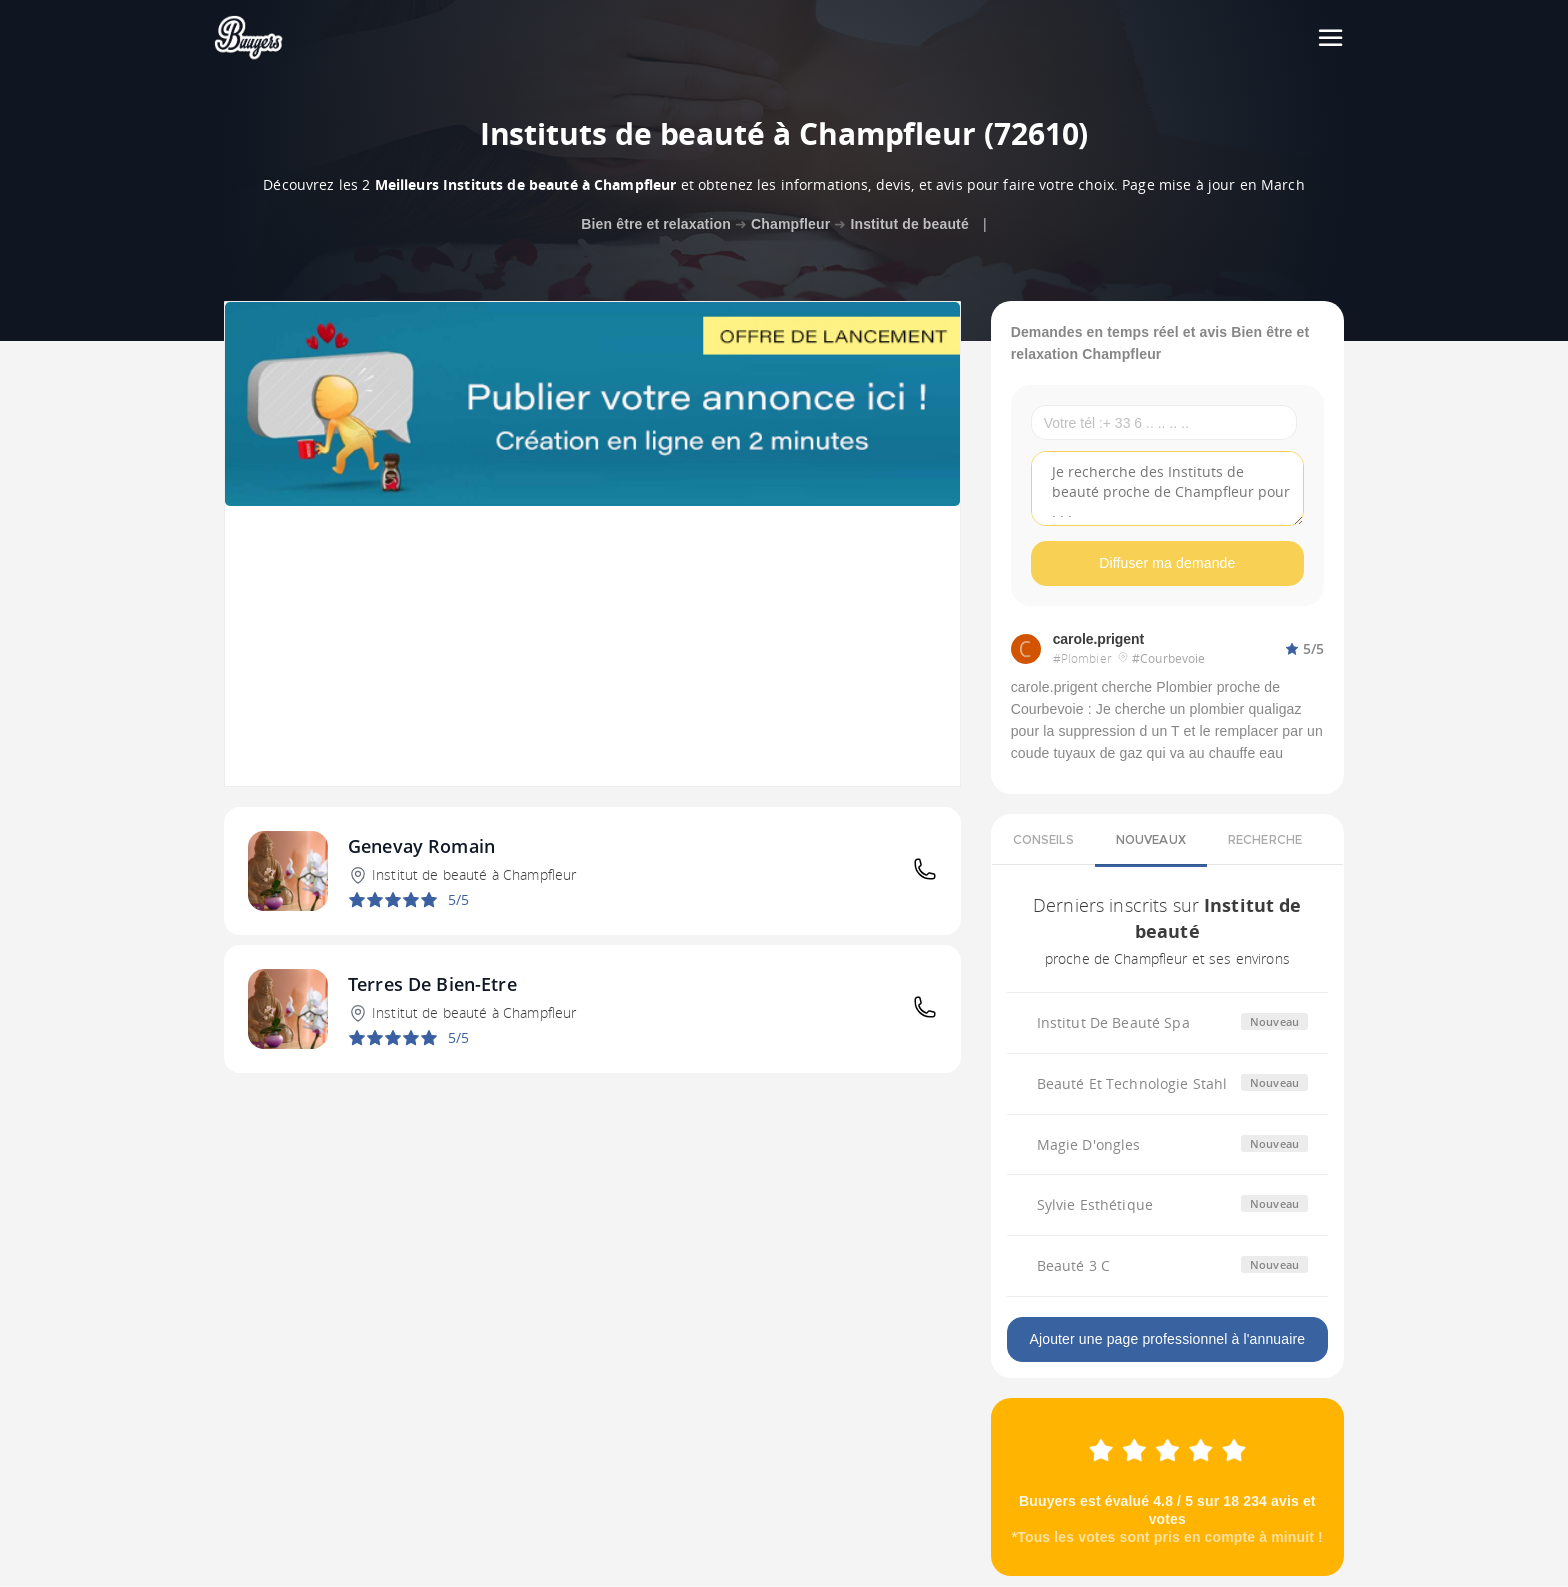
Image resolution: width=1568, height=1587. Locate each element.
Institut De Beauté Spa (1113, 1022)
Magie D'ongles (1089, 1144)
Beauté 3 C (1073, 1266)
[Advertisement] (592, 646)
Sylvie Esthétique (1095, 1205)
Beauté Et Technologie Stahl (1132, 1083)
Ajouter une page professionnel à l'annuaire (1167, 1340)
